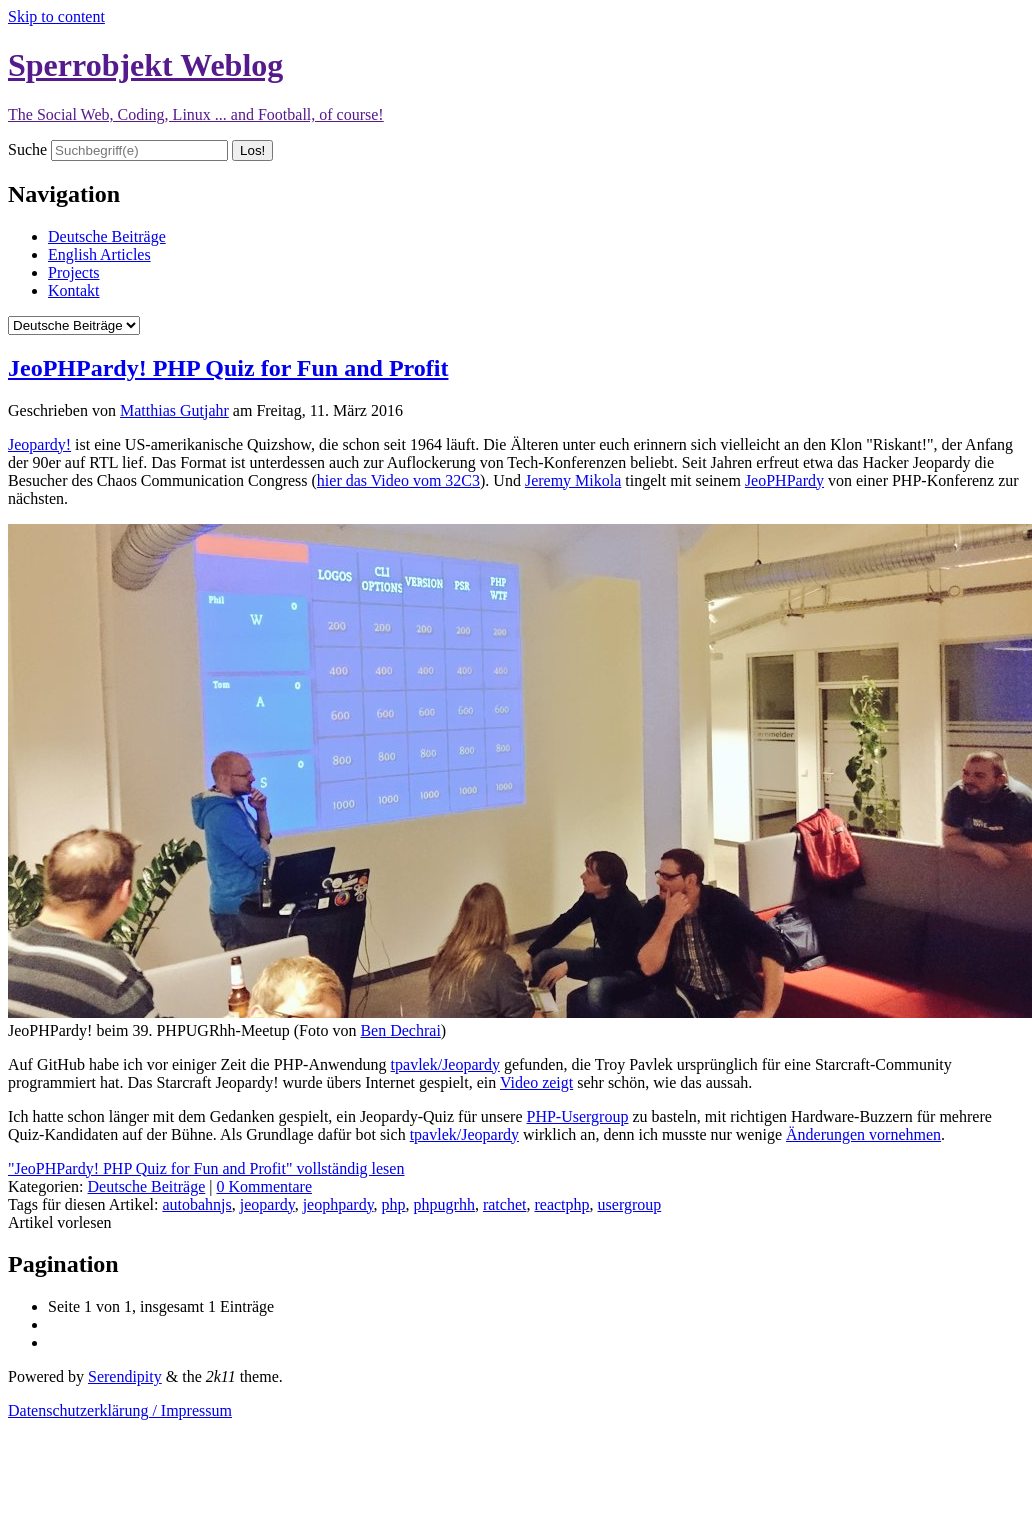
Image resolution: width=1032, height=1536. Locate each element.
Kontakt (74, 290)
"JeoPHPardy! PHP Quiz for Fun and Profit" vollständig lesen (206, 1168)
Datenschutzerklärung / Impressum (120, 1410)
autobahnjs (196, 1204)
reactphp (561, 1204)
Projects (74, 272)
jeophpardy (338, 1204)
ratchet (505, 1204)
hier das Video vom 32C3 (398, 480)
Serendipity (125, 1376)
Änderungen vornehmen (863, 1134)
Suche (27, 149)
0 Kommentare (264, 1186)
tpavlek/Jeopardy (445, 1064)
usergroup (630, 1204)
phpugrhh (444, 1204)
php (394, 1204)
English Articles (99, 254)
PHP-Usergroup (577, 1116)
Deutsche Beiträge (107, 236)
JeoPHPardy (784, 480)
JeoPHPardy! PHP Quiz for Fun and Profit (228, 368)
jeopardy (267, 1204)
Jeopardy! (39, 444)
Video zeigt (536, 1082)
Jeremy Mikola (573, 480)
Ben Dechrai (400, 1030)
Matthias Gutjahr (174, 410)
